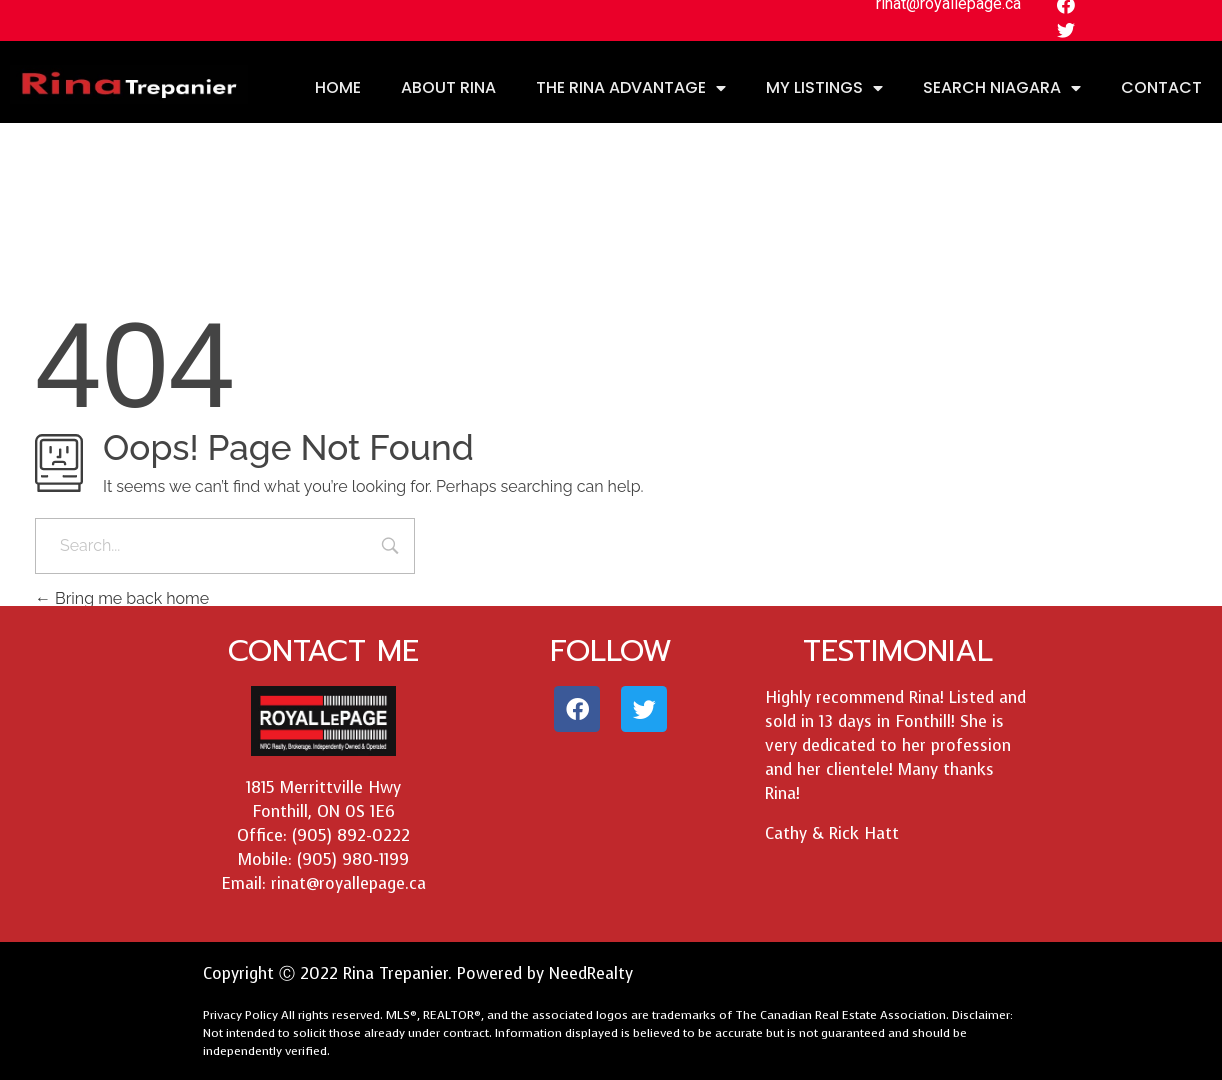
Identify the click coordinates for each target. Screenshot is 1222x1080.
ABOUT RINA (448, 87)
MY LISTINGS (824, 88)
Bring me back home (122, 598)
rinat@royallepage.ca (348, 883)
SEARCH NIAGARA (1002, 88)
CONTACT (1161, 87)
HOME (338, 87)
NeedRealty (591, 973)
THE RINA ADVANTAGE (631, 88)
